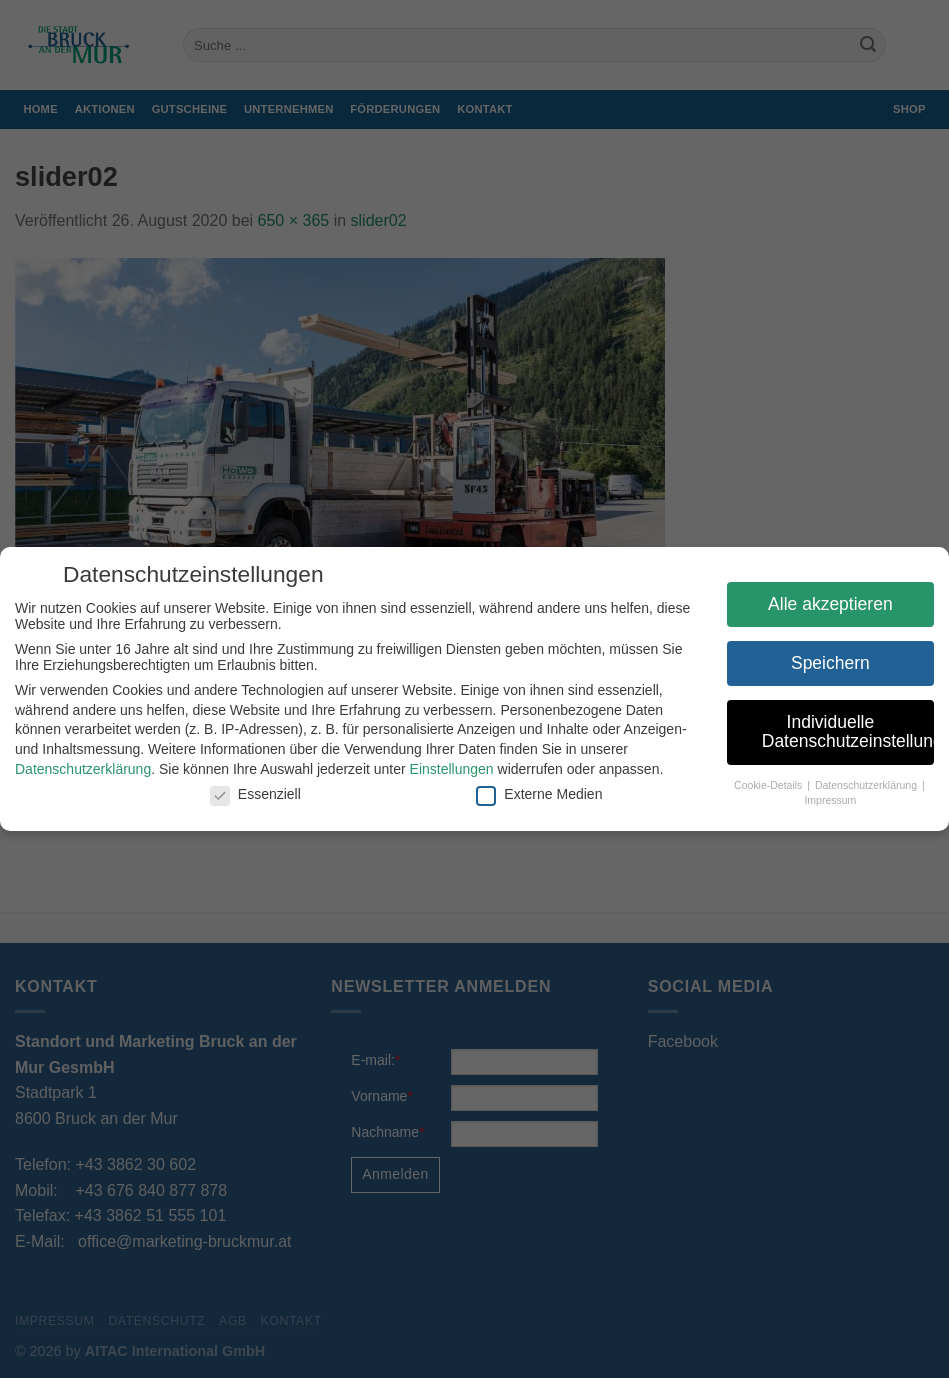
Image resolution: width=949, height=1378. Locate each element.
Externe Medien (532, 794)
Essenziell (247, 794)
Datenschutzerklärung (76, 769)
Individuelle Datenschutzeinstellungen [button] (840, 732)
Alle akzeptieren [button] (823, 604)
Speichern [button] (823, 663)
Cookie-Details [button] (762, 785)
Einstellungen (444, 769)
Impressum (823, 800)
